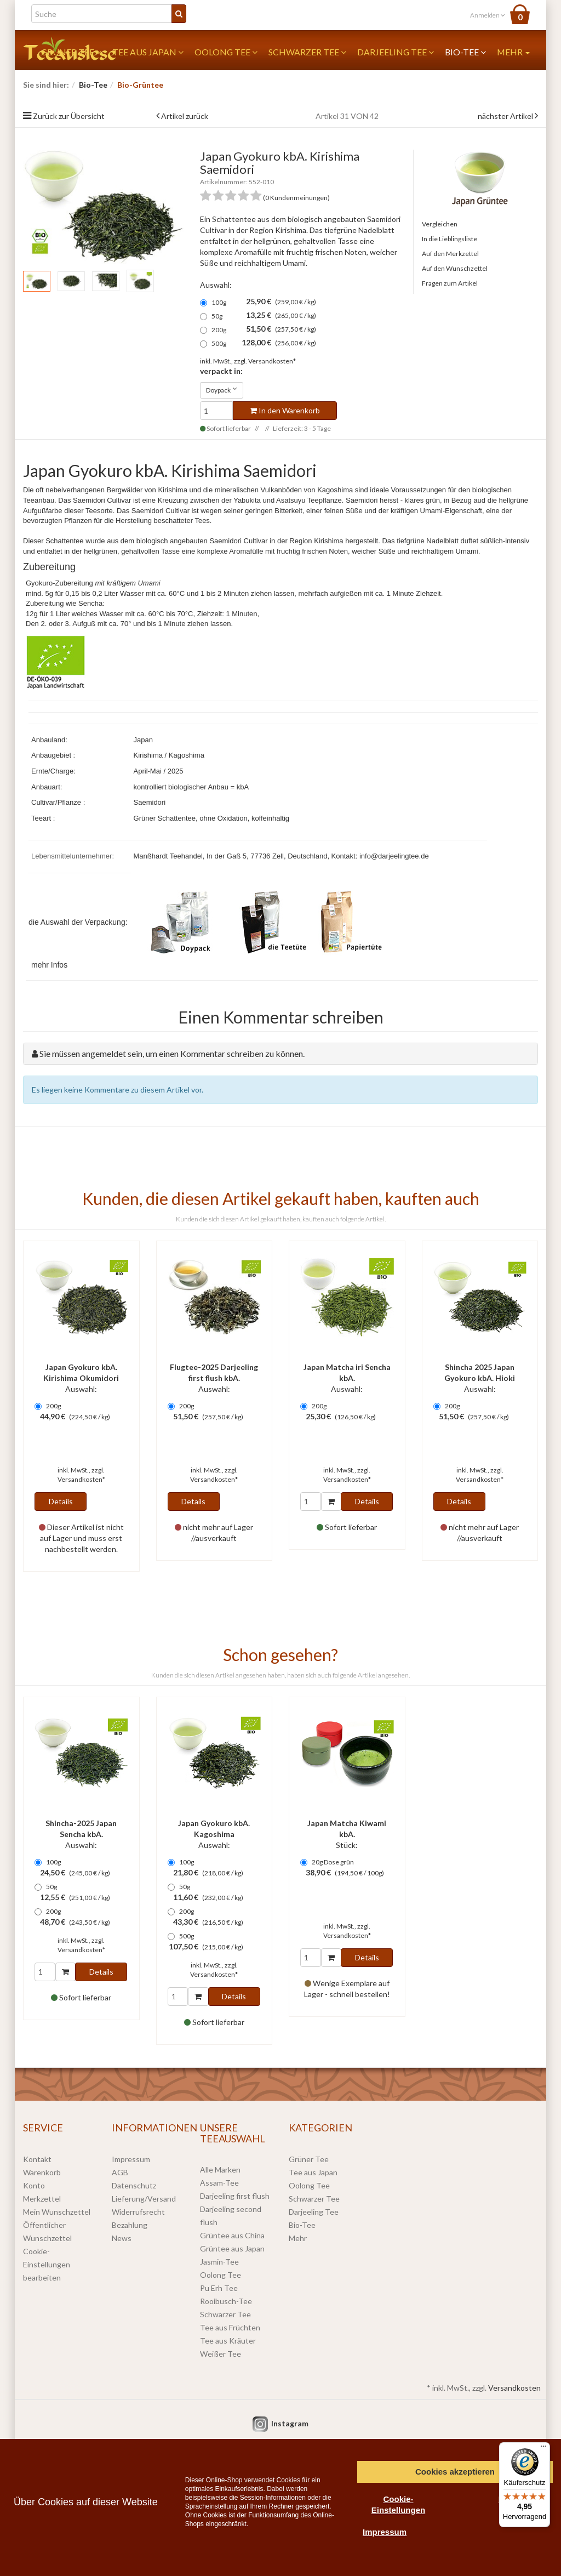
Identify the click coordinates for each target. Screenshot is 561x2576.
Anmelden (487, 15)
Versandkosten (514, 2387)
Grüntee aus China (232, 2235)
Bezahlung (129, 2225)
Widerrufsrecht (138, 2211)
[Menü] (543, 2448)
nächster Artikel (506, 116)
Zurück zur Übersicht (69, 116)
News (121, 2238)
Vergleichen (439, 224)
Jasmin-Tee (219, 2261)
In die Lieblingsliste (449, 239)
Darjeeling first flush (235, 2195)
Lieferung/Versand (144, 2198)
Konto (34, 2185)
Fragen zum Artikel (450, 283)
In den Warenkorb (285, 410)
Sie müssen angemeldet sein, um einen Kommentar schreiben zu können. (172, 1053)
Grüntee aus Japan (232, 2248)
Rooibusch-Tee (226, 2301)
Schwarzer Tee (307, 52)
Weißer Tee (220, 2353)
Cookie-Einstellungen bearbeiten (46, 2264)
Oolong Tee (225, 52)
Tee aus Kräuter (228, 2340)
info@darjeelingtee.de (394, 856)
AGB (120, 2172)
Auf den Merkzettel (450, 253)
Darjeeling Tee (395, 52)
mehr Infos (49, 964)
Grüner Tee (309, 2159)
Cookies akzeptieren (455, 2471)
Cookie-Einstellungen (398, 2504)
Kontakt (37, 2159)
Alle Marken (220, 2169)
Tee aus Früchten (230, 2327)
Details (61, 1501)
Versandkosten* (272, 361)
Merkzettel (42, 2198)
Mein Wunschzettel (56, 2211)
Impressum (131, 2159)
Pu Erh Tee (219, 2288)
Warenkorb (42, 2172)
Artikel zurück (184, 116)
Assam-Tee (219, 2182)
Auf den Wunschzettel (455, 268)
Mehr (513, 52)
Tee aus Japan (148, 52)
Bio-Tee (465, 52)
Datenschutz (134, 2185)
